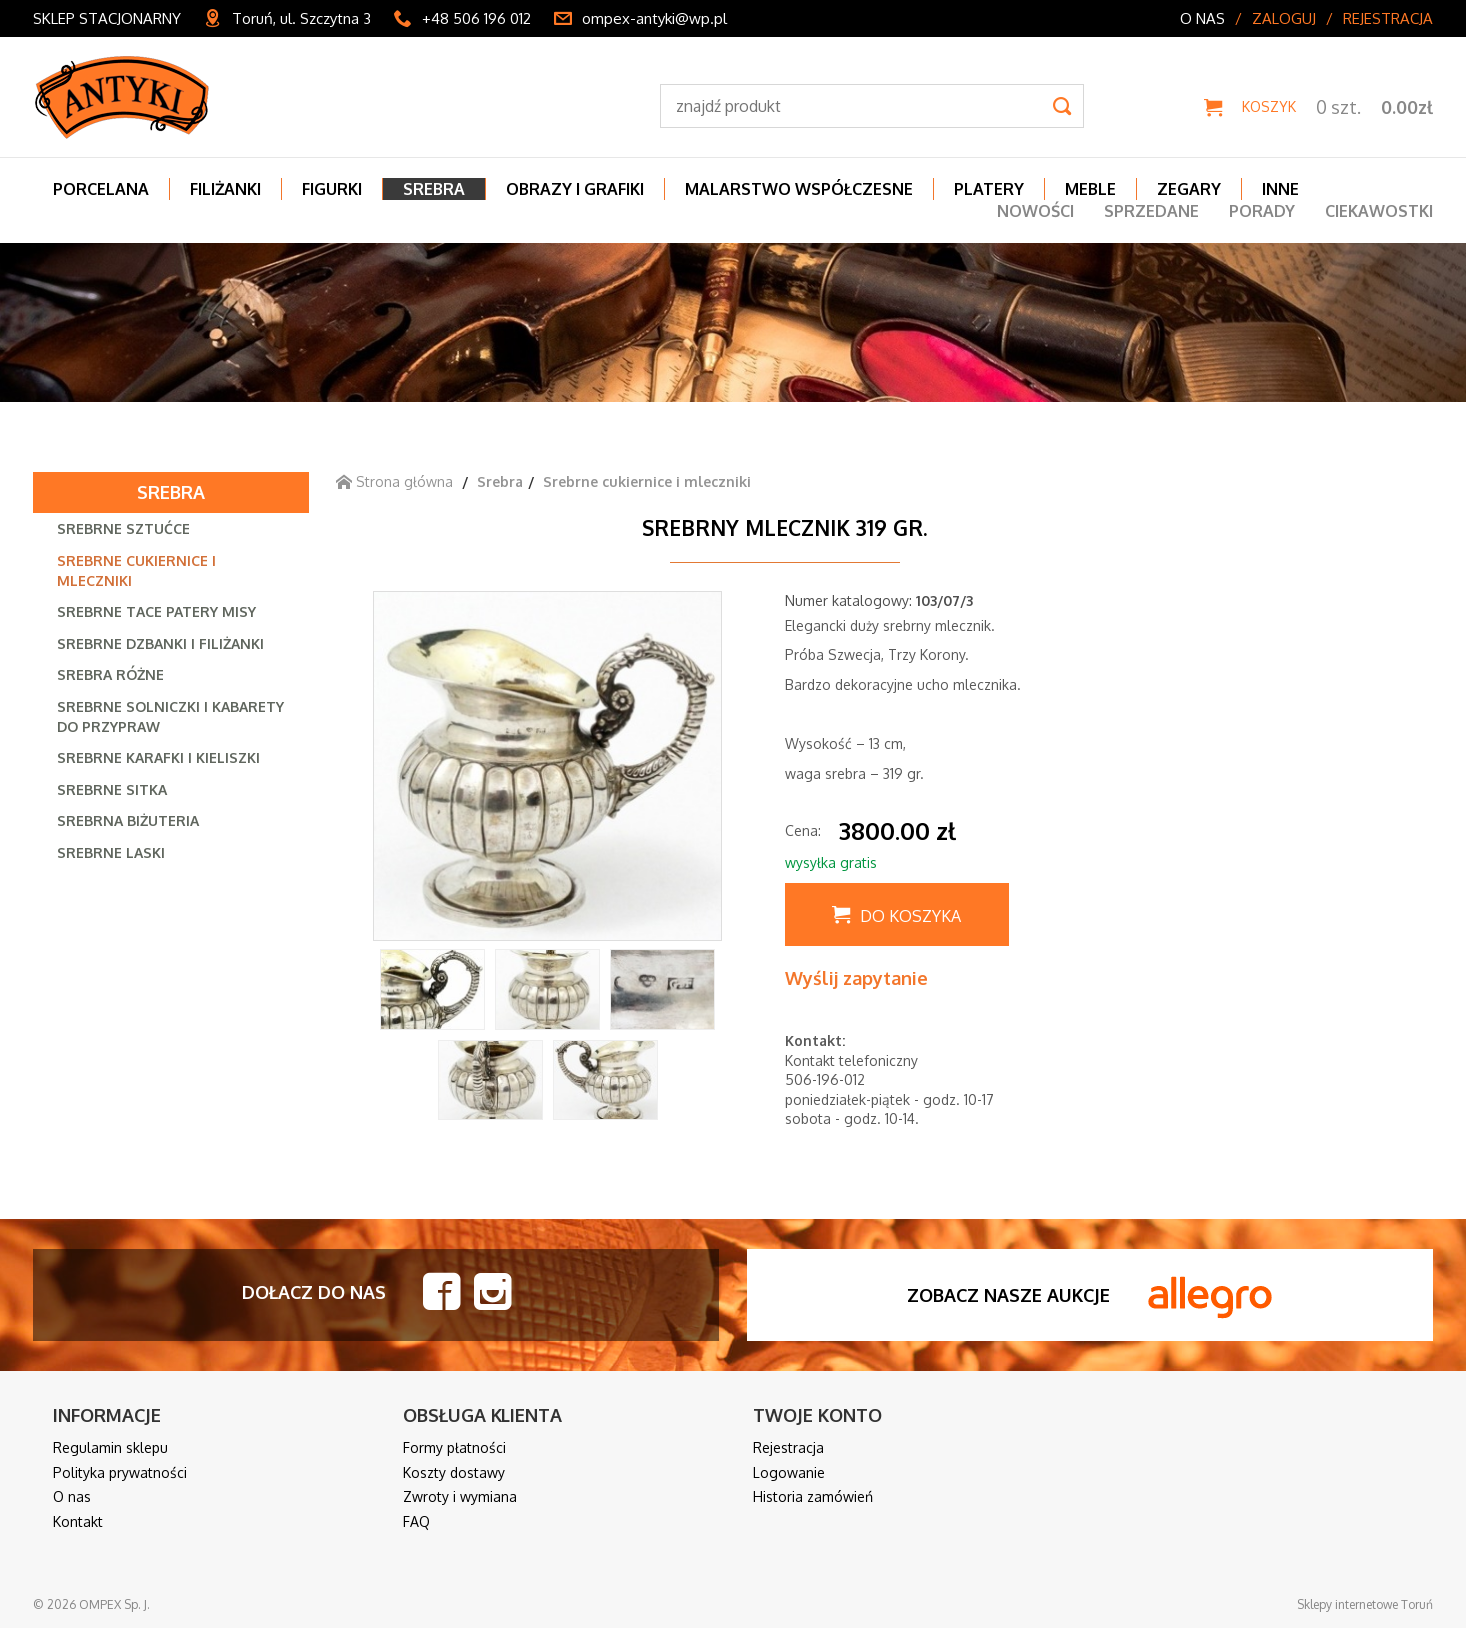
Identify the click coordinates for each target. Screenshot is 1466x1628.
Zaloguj (1284, 18)
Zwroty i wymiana (460, 1496)
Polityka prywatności (120, 1472)
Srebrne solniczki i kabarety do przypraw (170, 716)
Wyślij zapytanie (856, 978)
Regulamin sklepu (110, 1447)
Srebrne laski (111, 852)
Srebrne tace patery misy (156, 611)
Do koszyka (910, 916)
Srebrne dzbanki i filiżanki (160, 643)
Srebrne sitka (112, 789)
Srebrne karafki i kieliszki (158, 757)
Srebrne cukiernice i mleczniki (136, 570)
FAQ (416, 1521)
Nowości (1035, 211)
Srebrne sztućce (123, 528)
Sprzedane (1151, 211)
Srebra (171, 492)
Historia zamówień (813, 1496)
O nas (1202, 18)
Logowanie (789, 1472)
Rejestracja (1388, 18)
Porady (1262, 211)
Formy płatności (454, 1447)
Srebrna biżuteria (128, 820)
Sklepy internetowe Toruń (1365, 1604)
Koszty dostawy (454, 1472)
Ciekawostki (1379, 211)
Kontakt (78, 1521)
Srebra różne (110, 674)
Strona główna (394, 481)
